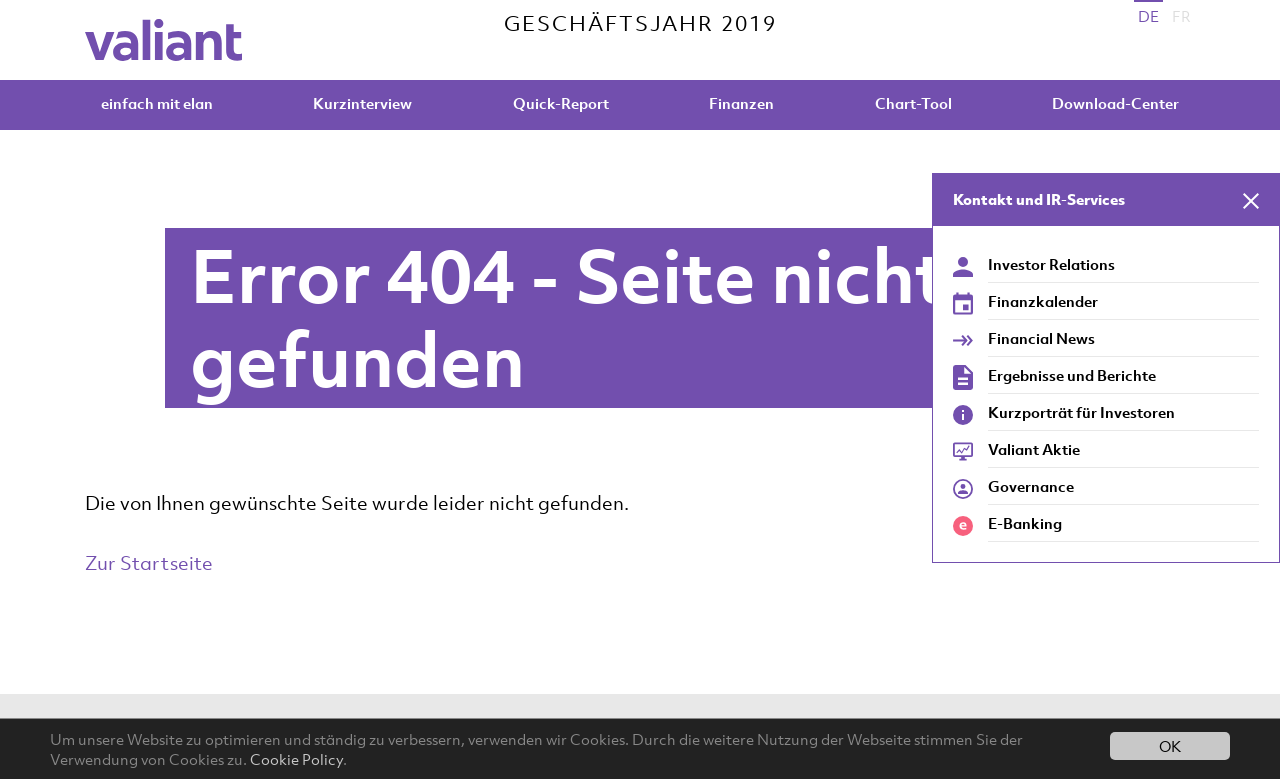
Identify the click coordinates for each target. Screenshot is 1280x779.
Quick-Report (561, 103)
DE (1148, 16)
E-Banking (1025, 523)
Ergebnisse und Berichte (1072, 375)
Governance (1031, 486)
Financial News (1041, 338)
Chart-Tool (913, 103)
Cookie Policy (296, 759)
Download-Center (1115, 103)
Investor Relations (1051, 264)
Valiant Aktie (1034, 449)
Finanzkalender (1043, 301)
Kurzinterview (362, 103)
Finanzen (741, 103)
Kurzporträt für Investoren (1081, 412)
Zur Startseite (149, 563)
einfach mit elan (157, 103)
